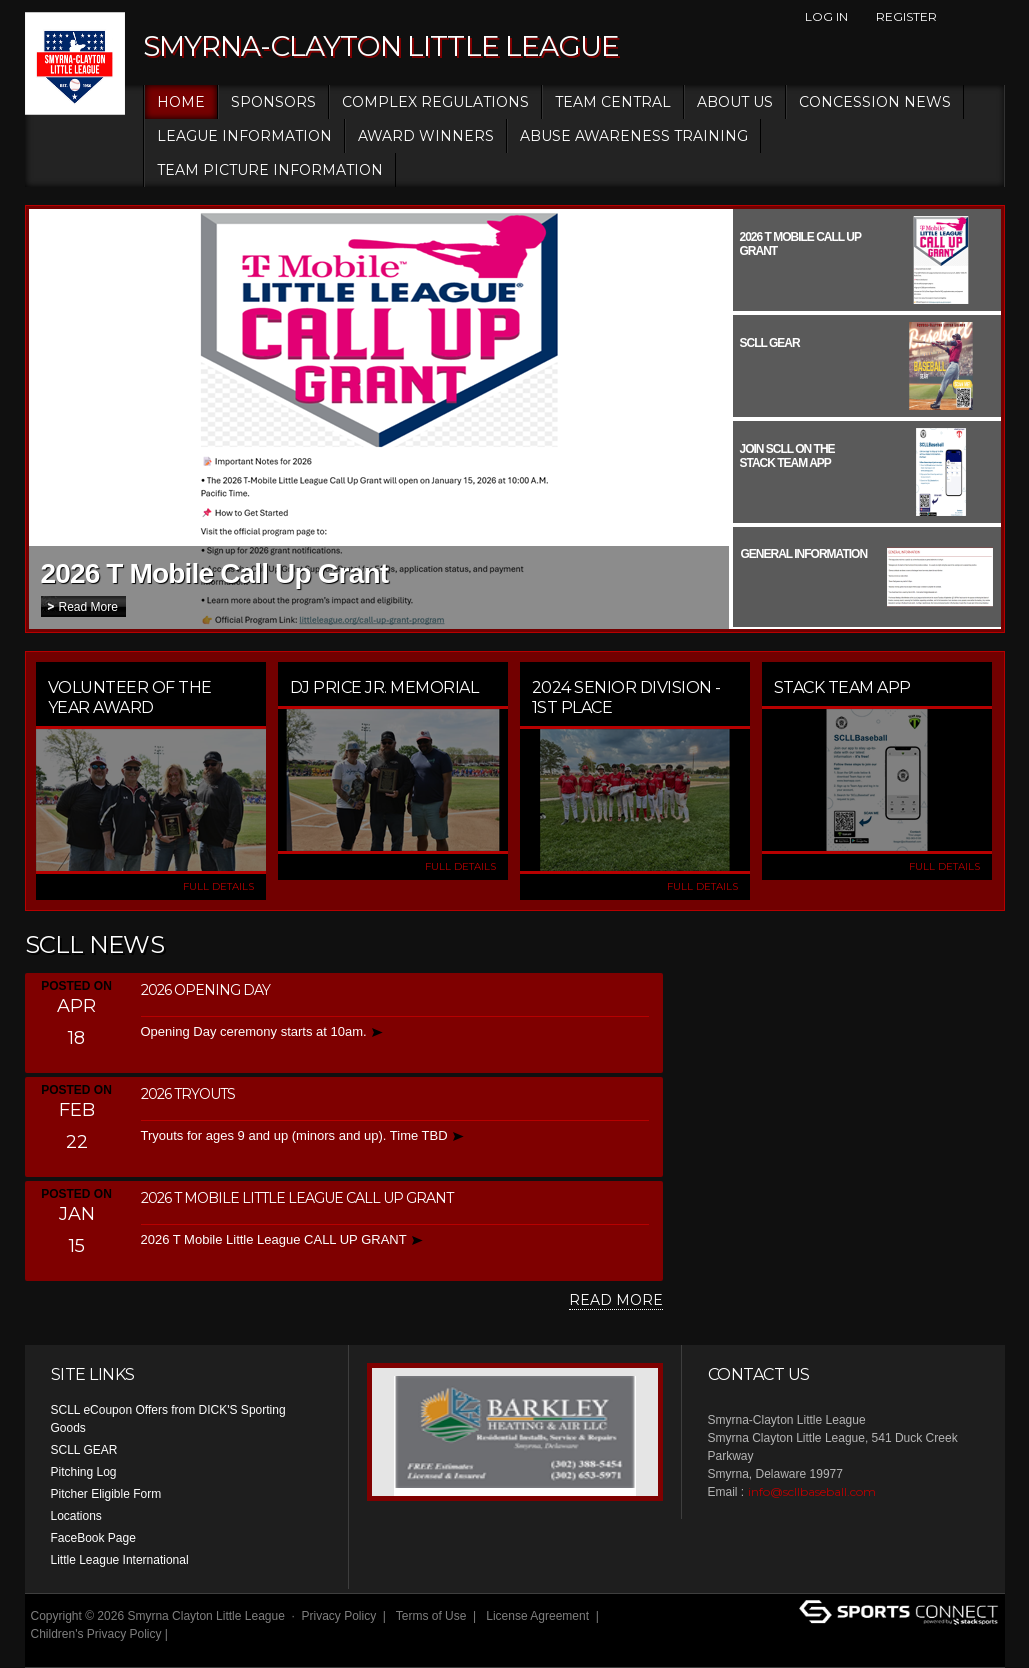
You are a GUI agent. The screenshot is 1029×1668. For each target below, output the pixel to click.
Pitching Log (84, 1472)
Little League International (120, 1560)
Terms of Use (431, 1616)
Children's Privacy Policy (96, 1634)
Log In (826, 16)
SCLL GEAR (84, 1450)
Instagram (994, 17)
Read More (88, 607)
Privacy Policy (339, 1616)
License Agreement (537, 1616)
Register (906, 16)
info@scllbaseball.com (812, 1491)
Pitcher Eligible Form (106, 1494)
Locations (76, 1516)
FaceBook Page (93, 1538)
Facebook (960, 17)
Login (51, 1652)
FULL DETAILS (218, 886)
